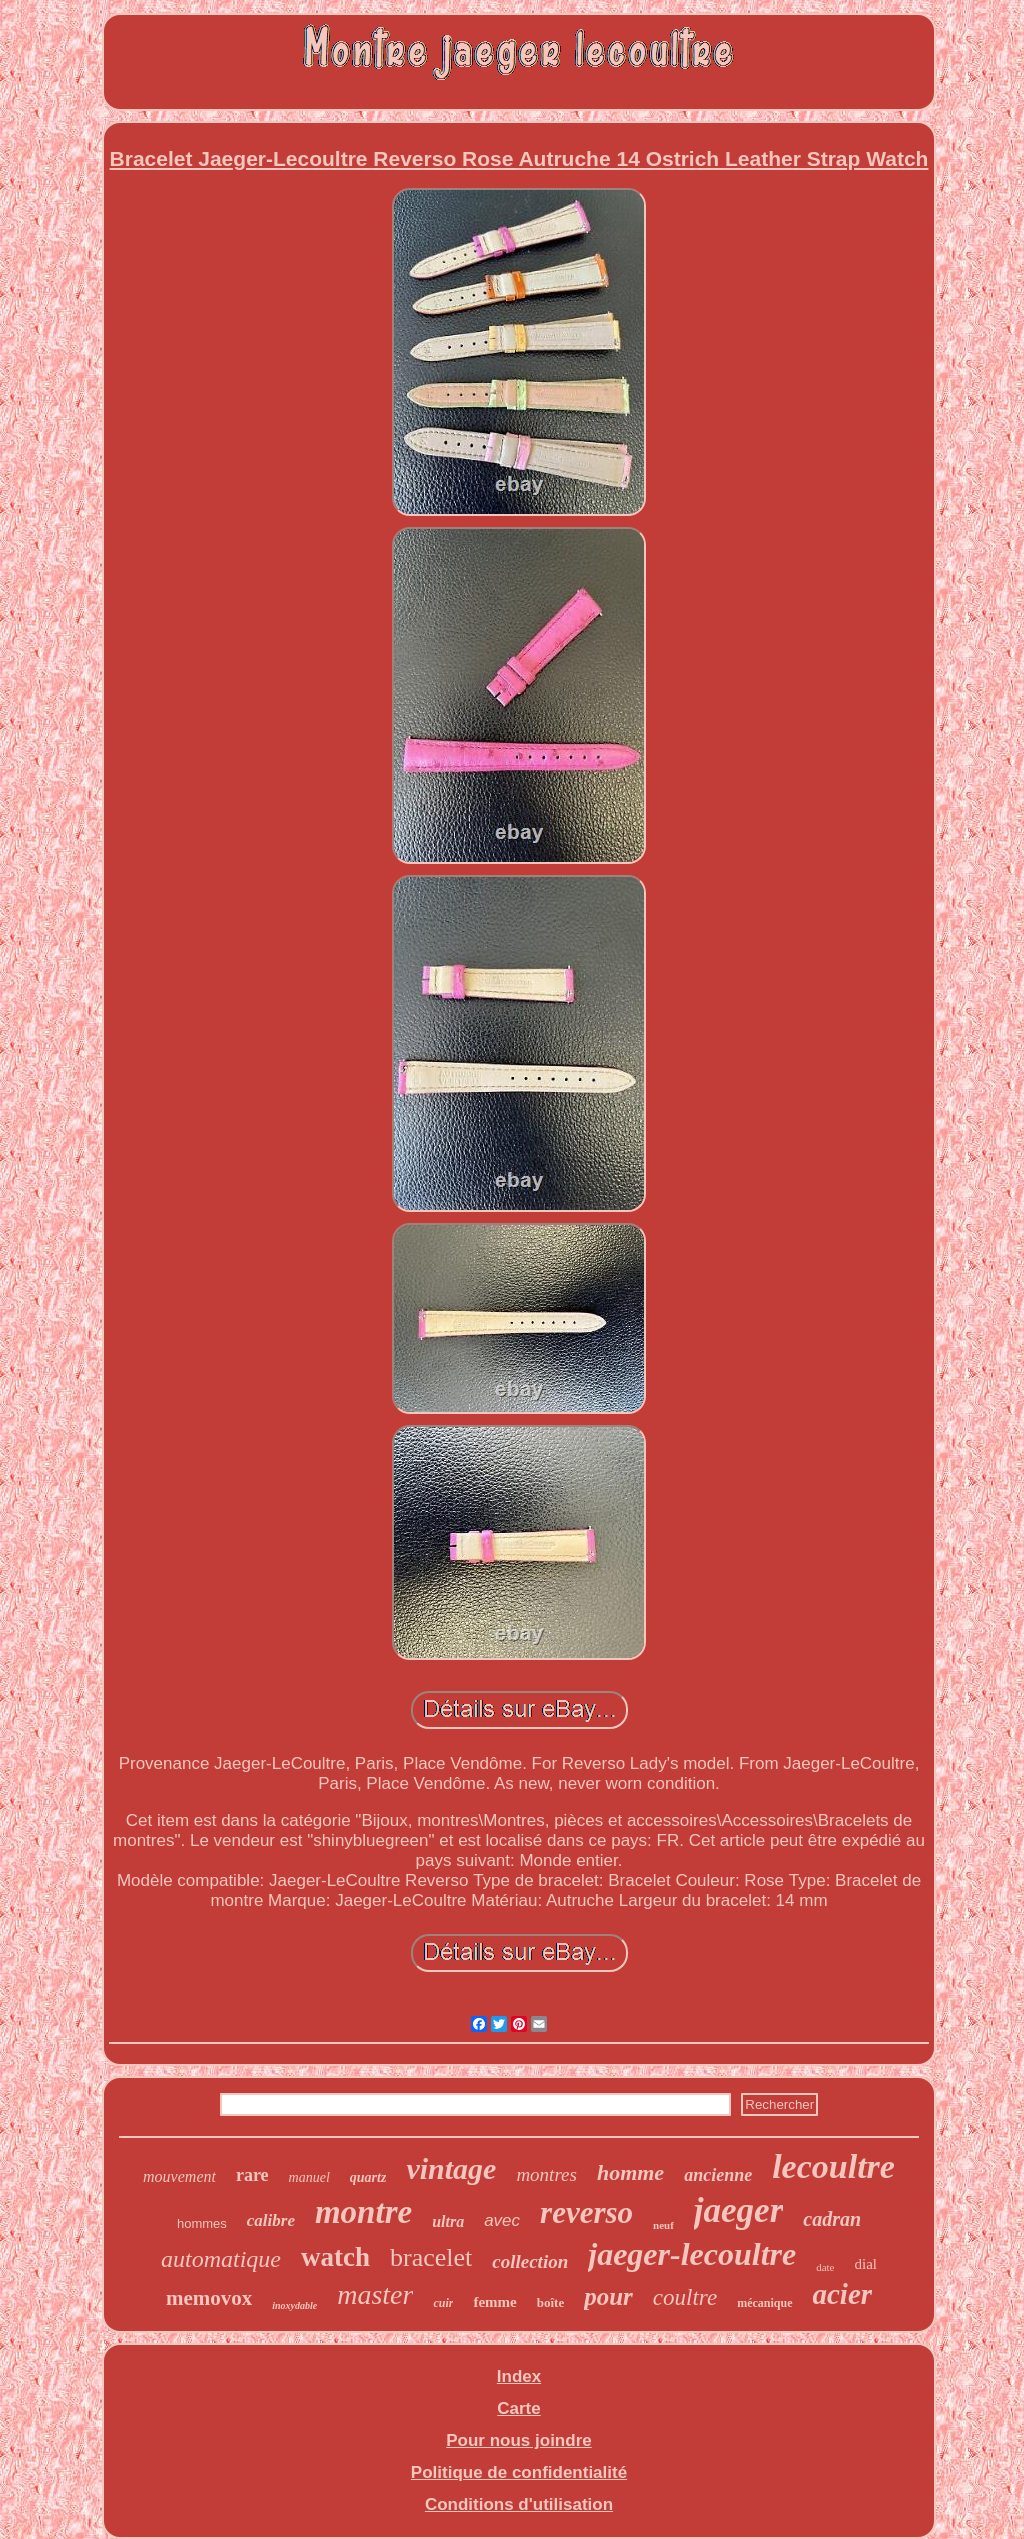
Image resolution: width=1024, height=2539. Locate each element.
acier (843, 2294)
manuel (309, 2177)
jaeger (738, 2210)
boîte (550, 2302)
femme (494, 2302)
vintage (451, 2168)
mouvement (179, 2176)
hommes (202, 2223)
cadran (832, 2219)
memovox (209, 2298)
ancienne (718, 2175)
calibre (271, 2220)
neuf (663, 2225)
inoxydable (294, 2305)
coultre (685, 2297)
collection (530, 2261)
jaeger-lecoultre (692, 2254)
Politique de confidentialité (519, 2472)
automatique (221, 2259)
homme (630, 2172)
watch (335, 2257)
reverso (586, 2212)
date (825, 2267)
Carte (518, 2408)
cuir (443, 2303)
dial (866, 2264)
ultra (448, 2221)
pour (608, 2296)
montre (363, 2212)
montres (546, 2174)
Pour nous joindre (518, 2440)
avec (502, 2220)
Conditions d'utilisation (519, 2504)
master (375, 2294)
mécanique (764, 2303)
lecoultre (833, 2166)
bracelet (431, 2257)
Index (519, 2376)
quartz (368, 2177)
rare (252, 2175)
